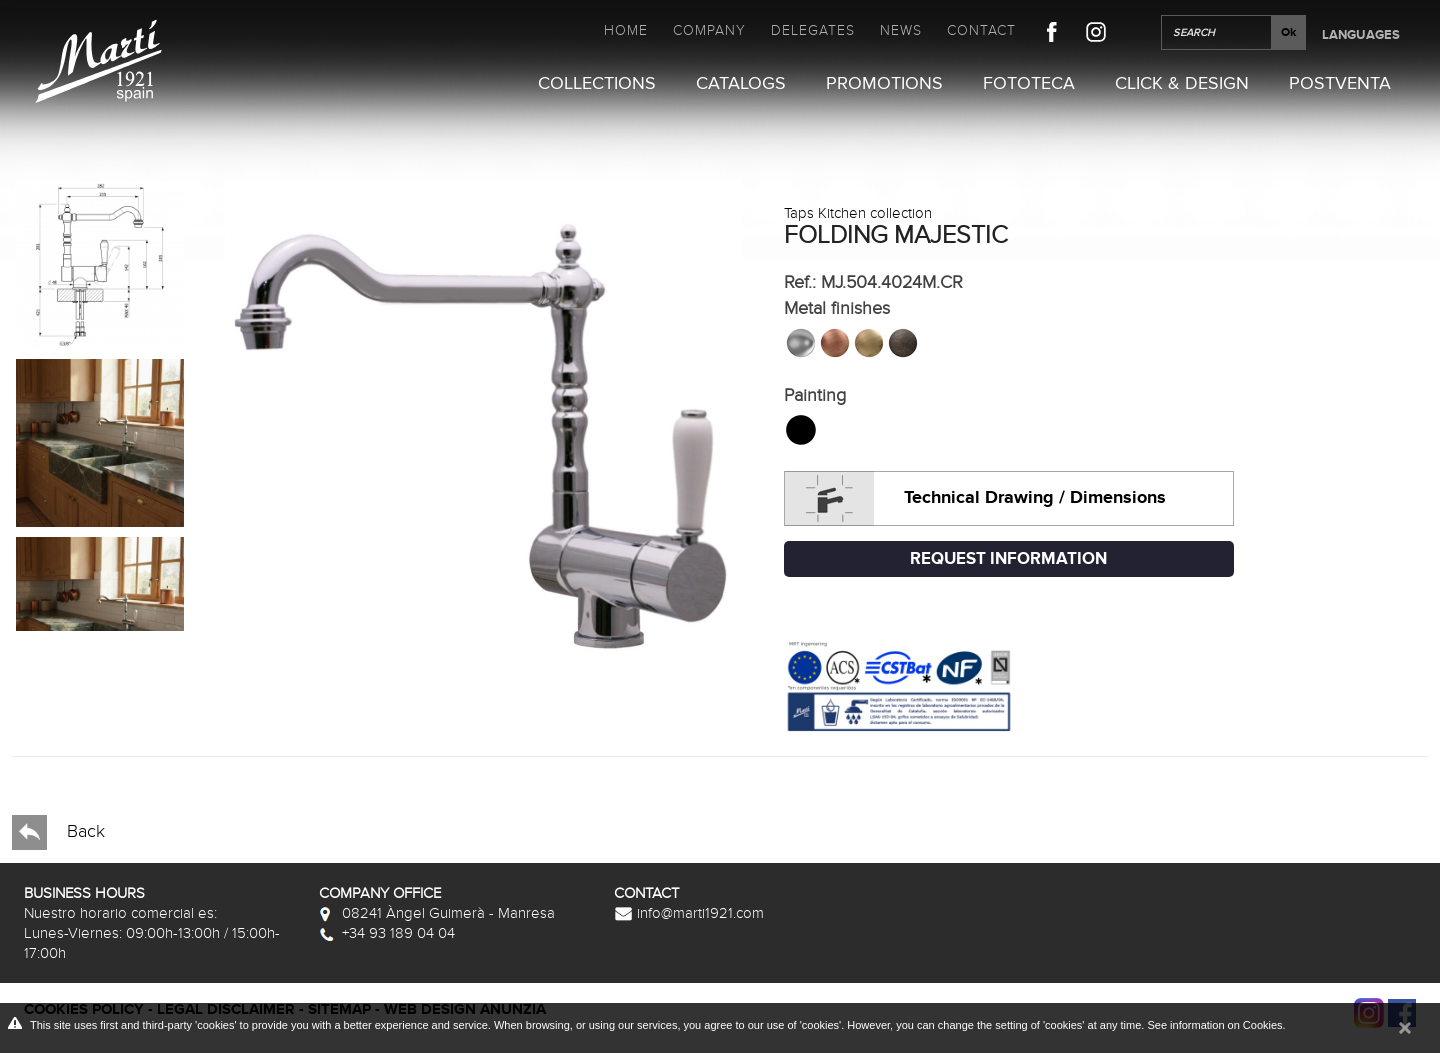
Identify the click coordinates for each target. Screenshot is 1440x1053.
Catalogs (741, 84)
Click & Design (1182, 84)
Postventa (1340, 84)
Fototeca (1029, 84)
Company (709, 30)
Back (58, 832)
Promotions (884, 84)
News (901, 30)
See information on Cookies (1214, 1025)
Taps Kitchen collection (858, 213)
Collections (597, 84)
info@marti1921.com (689, 913)
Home (626, 30)
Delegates (813, 30)
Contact (981, 30)
